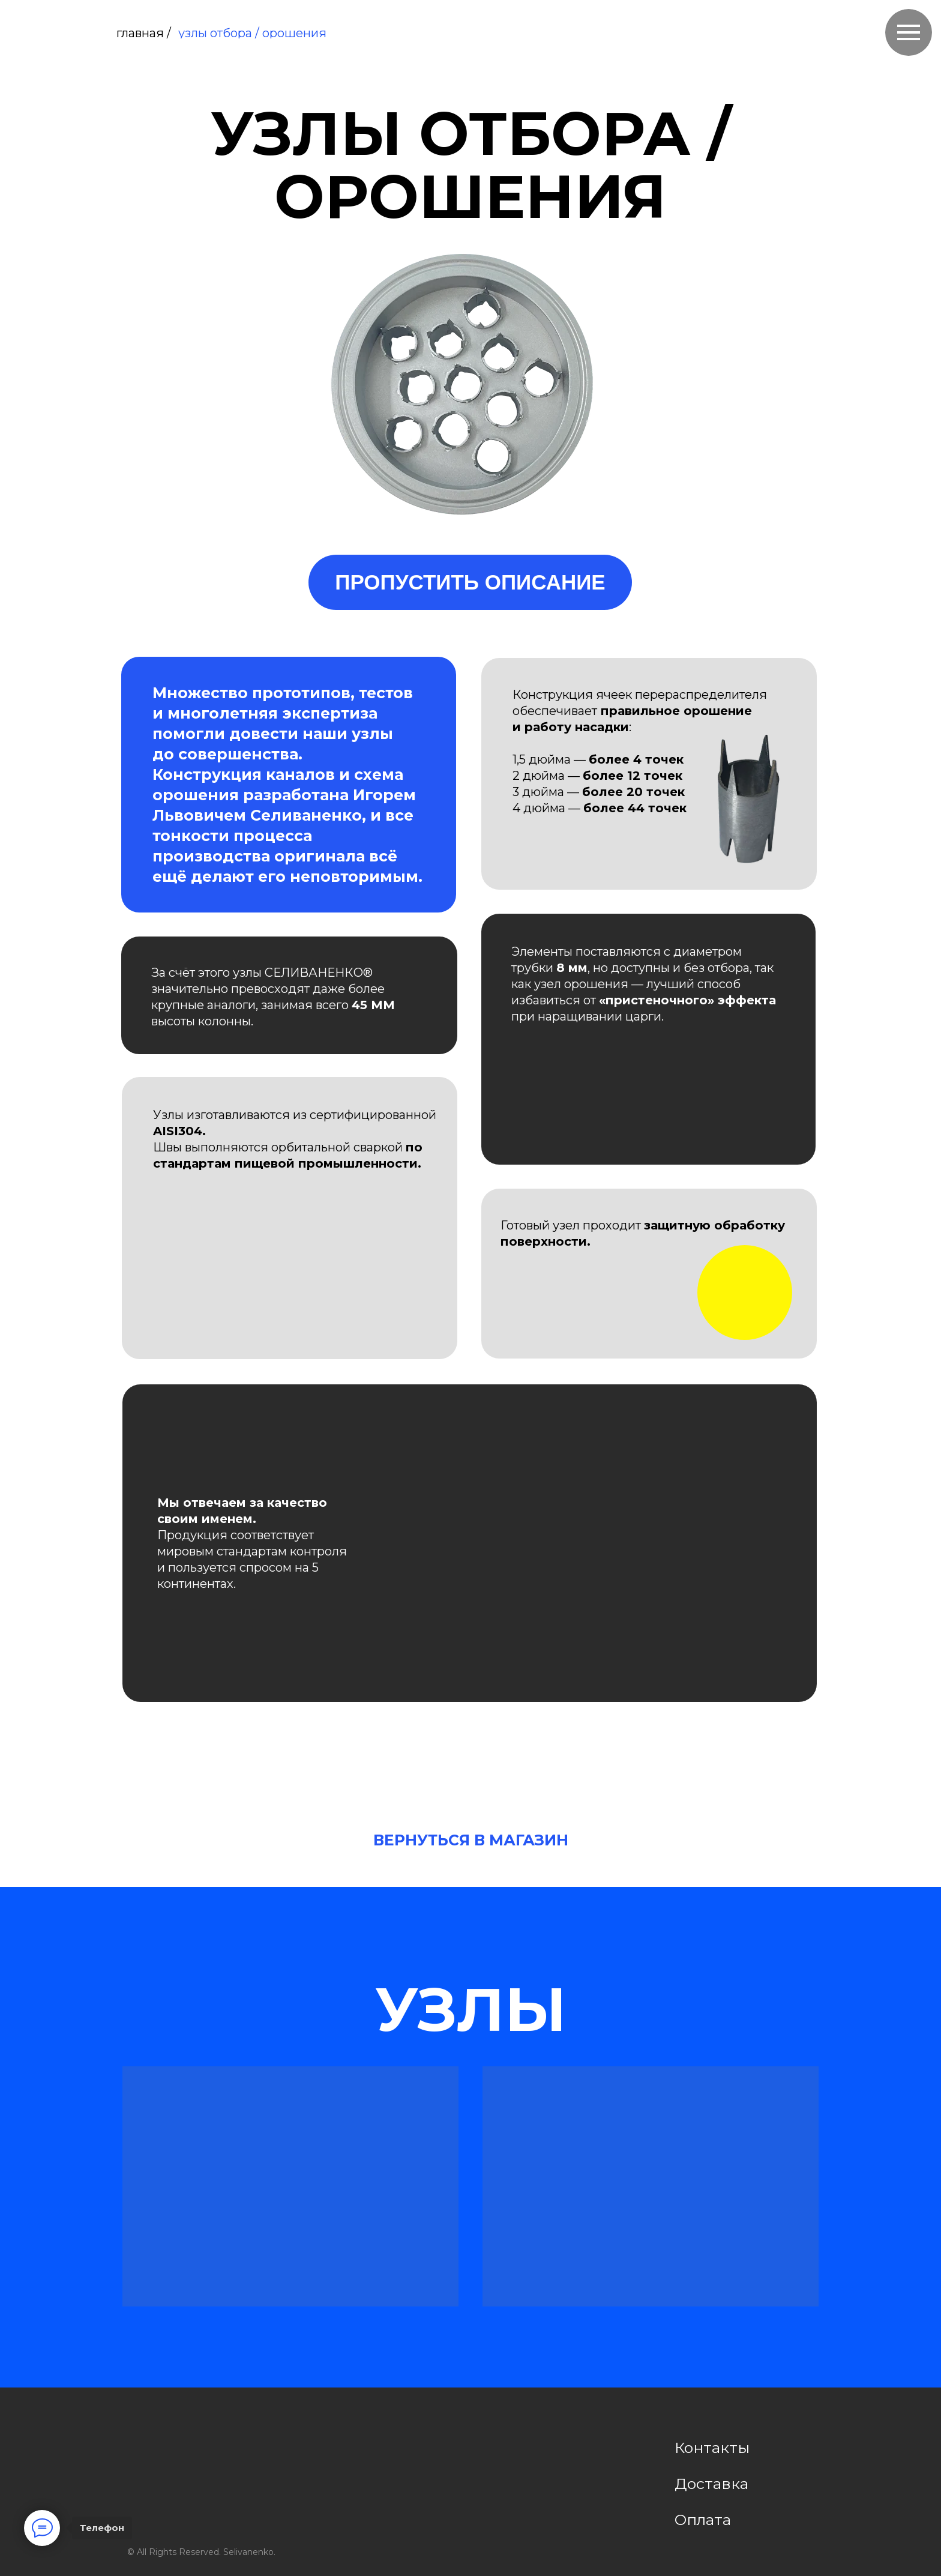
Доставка (711, 2484)
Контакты (712, 2448)
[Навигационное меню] (908, 32)
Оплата (703, 2520)
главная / (143, 33)
